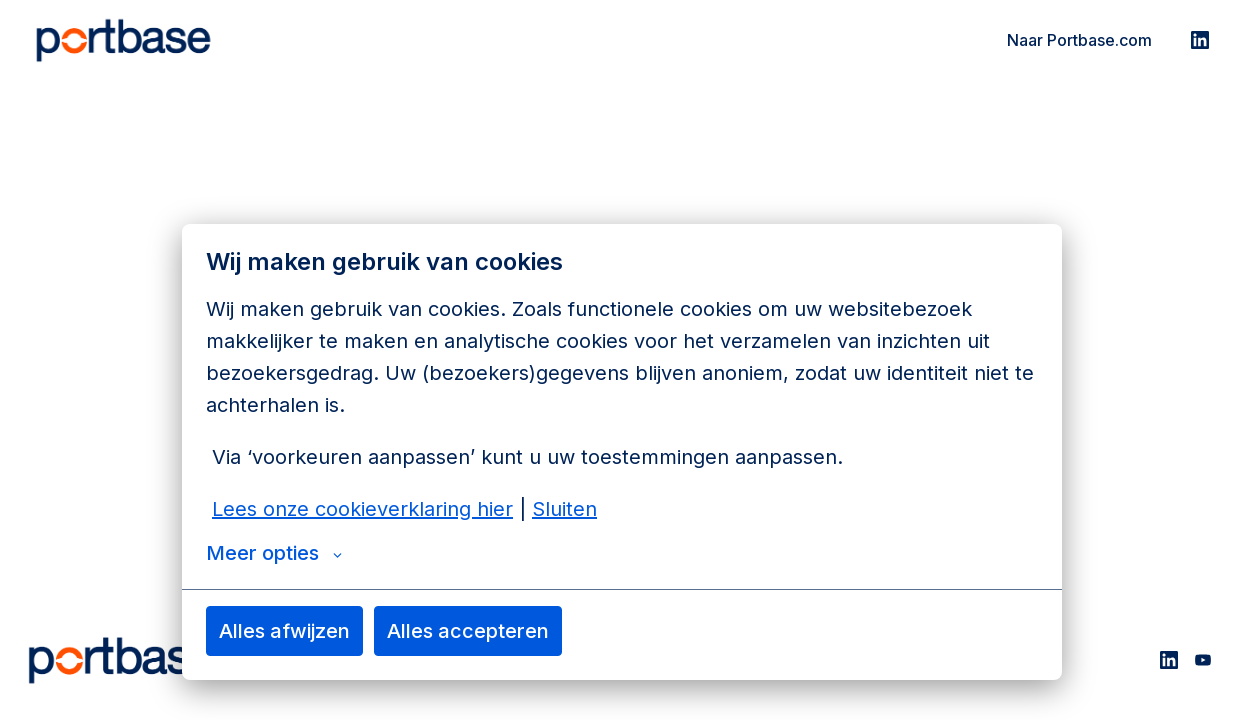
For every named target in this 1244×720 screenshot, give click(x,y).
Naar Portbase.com (1079, 40)
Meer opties (274, 553)
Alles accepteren (468, 631)
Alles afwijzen (284, 631)
